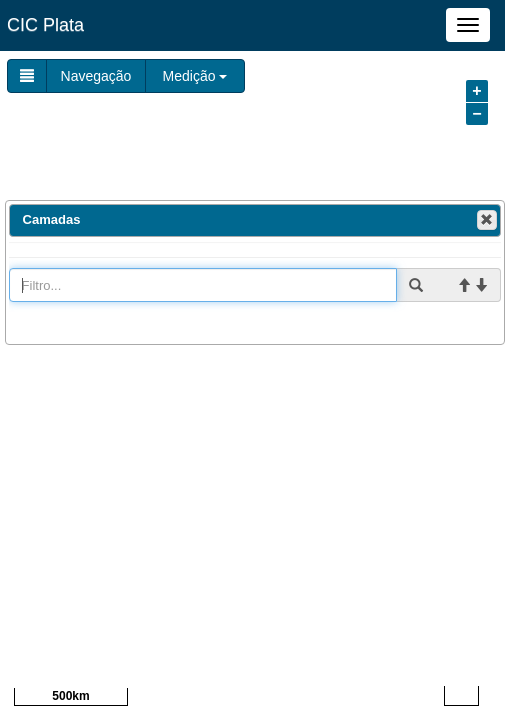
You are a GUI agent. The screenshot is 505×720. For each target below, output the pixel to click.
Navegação (96, 76)
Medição (195, 76)
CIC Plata (45, 25)
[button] (487, 220)
